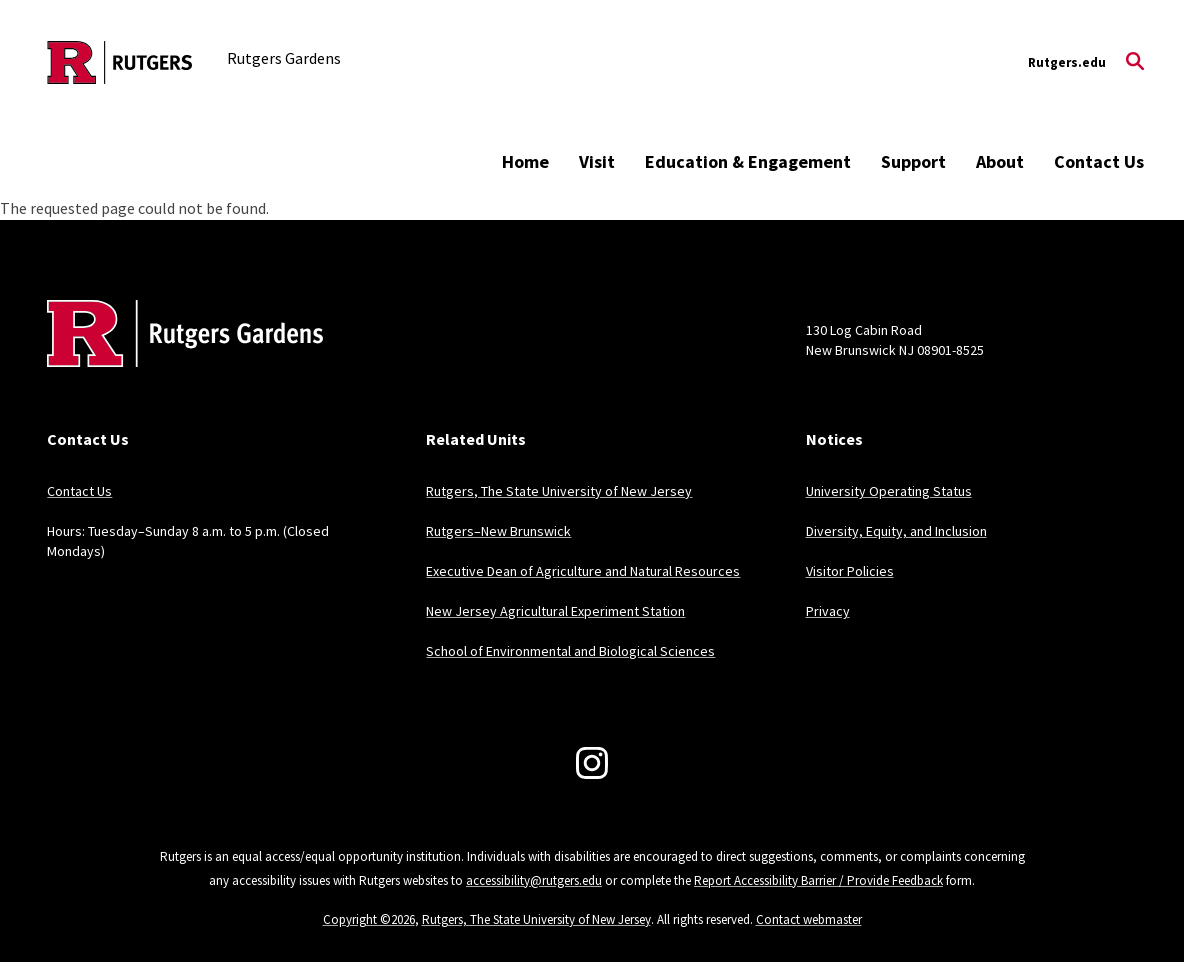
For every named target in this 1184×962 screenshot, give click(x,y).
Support (913, 161)
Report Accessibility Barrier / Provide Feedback (818, 880)
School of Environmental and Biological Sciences (570, 651)
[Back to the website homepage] (120, 62)
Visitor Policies (850, 571)
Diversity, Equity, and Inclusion (896, 531)
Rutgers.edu (1067, 62)
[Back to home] (179, 364)
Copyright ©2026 (369, 919)
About (1000, 161)
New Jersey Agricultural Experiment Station (555, 611)
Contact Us (1099, 161)
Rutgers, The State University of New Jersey (559, 491)
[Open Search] (1135, 63)
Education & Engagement (748, 161)
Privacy (828, 611)
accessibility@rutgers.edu (534, 880)
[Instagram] (592, 763)
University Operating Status (889, 491)
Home (525, 161)
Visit (597, 161)
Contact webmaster (809, 919)
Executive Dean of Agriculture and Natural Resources (583, 571)
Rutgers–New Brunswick (498, 531)
